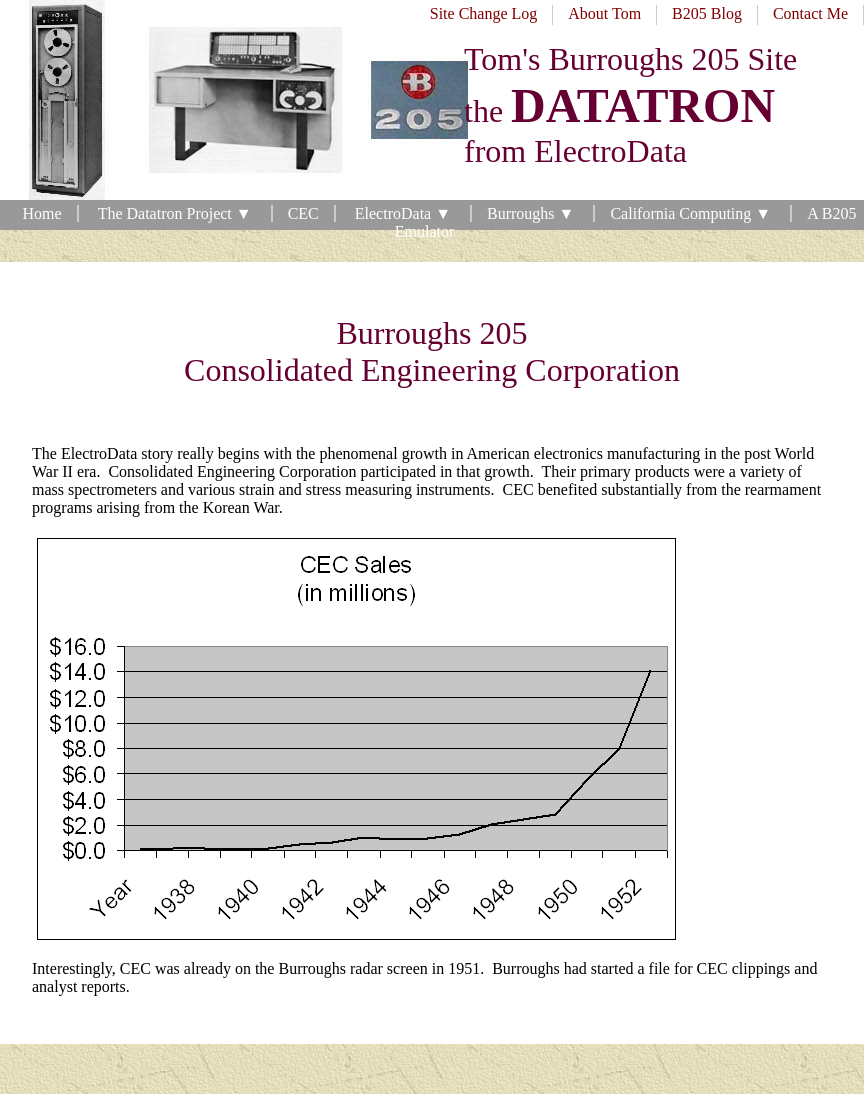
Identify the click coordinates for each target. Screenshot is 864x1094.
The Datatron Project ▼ (177, 213)
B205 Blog (707, 13)
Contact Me (810, 13)
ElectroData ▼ (405, 213)
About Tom (604, 13)
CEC (303, 213)
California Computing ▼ (692, 213)
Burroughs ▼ (532, 213)
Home (42, 213)
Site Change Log (484, 13)
